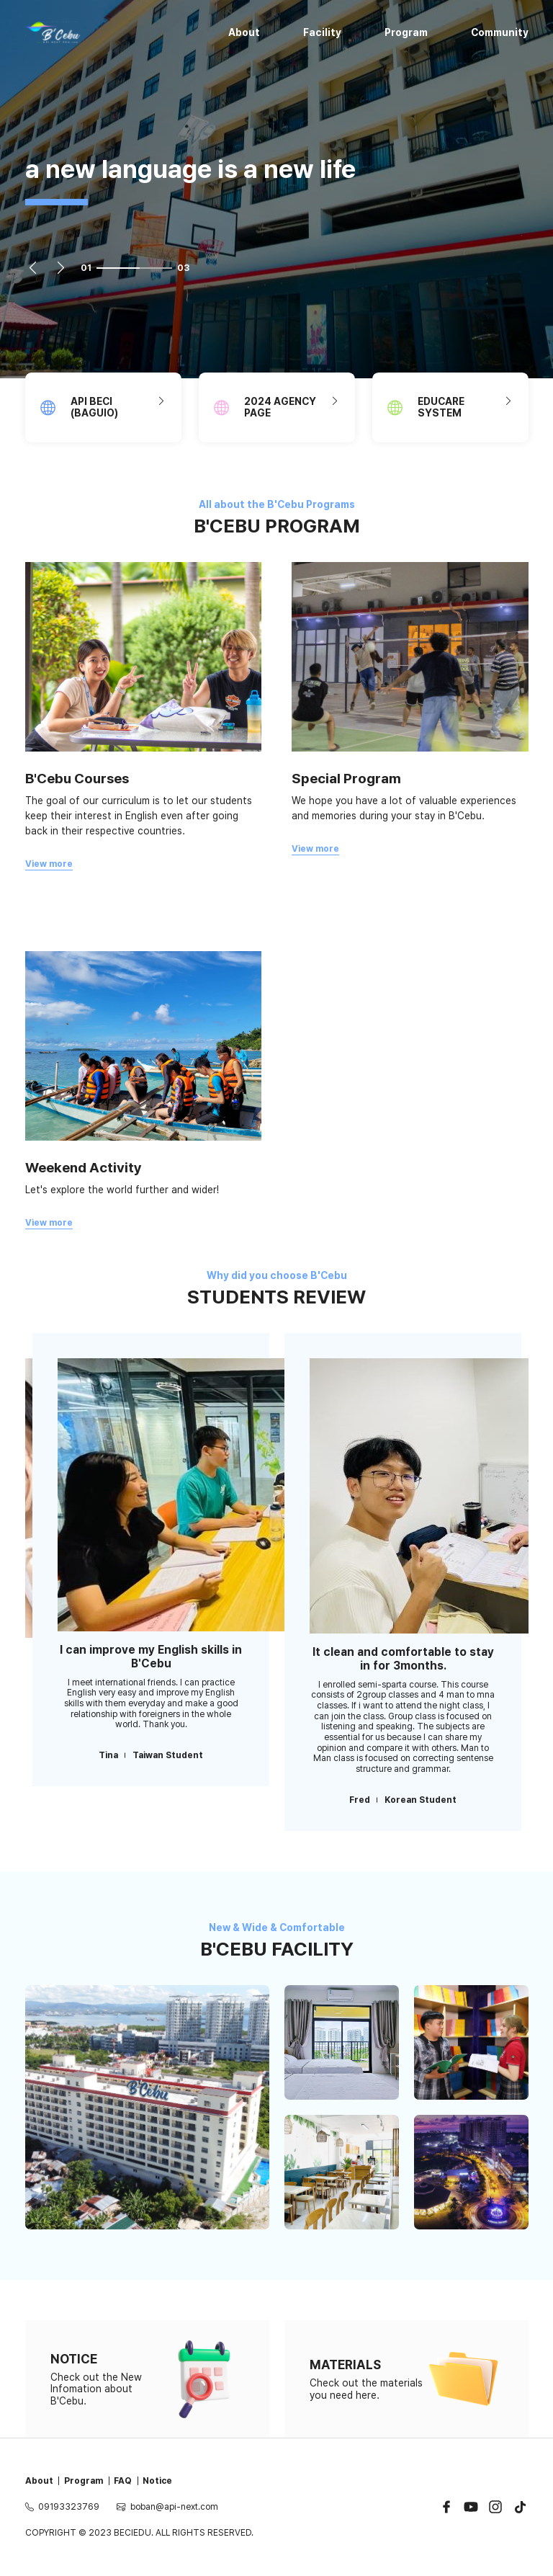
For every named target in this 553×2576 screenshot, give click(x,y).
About (244, 32)
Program (406, 32)
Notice (157, 2480)
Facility (322, 32)
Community (500, 32)
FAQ (123, 2480)
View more (49, 864)
